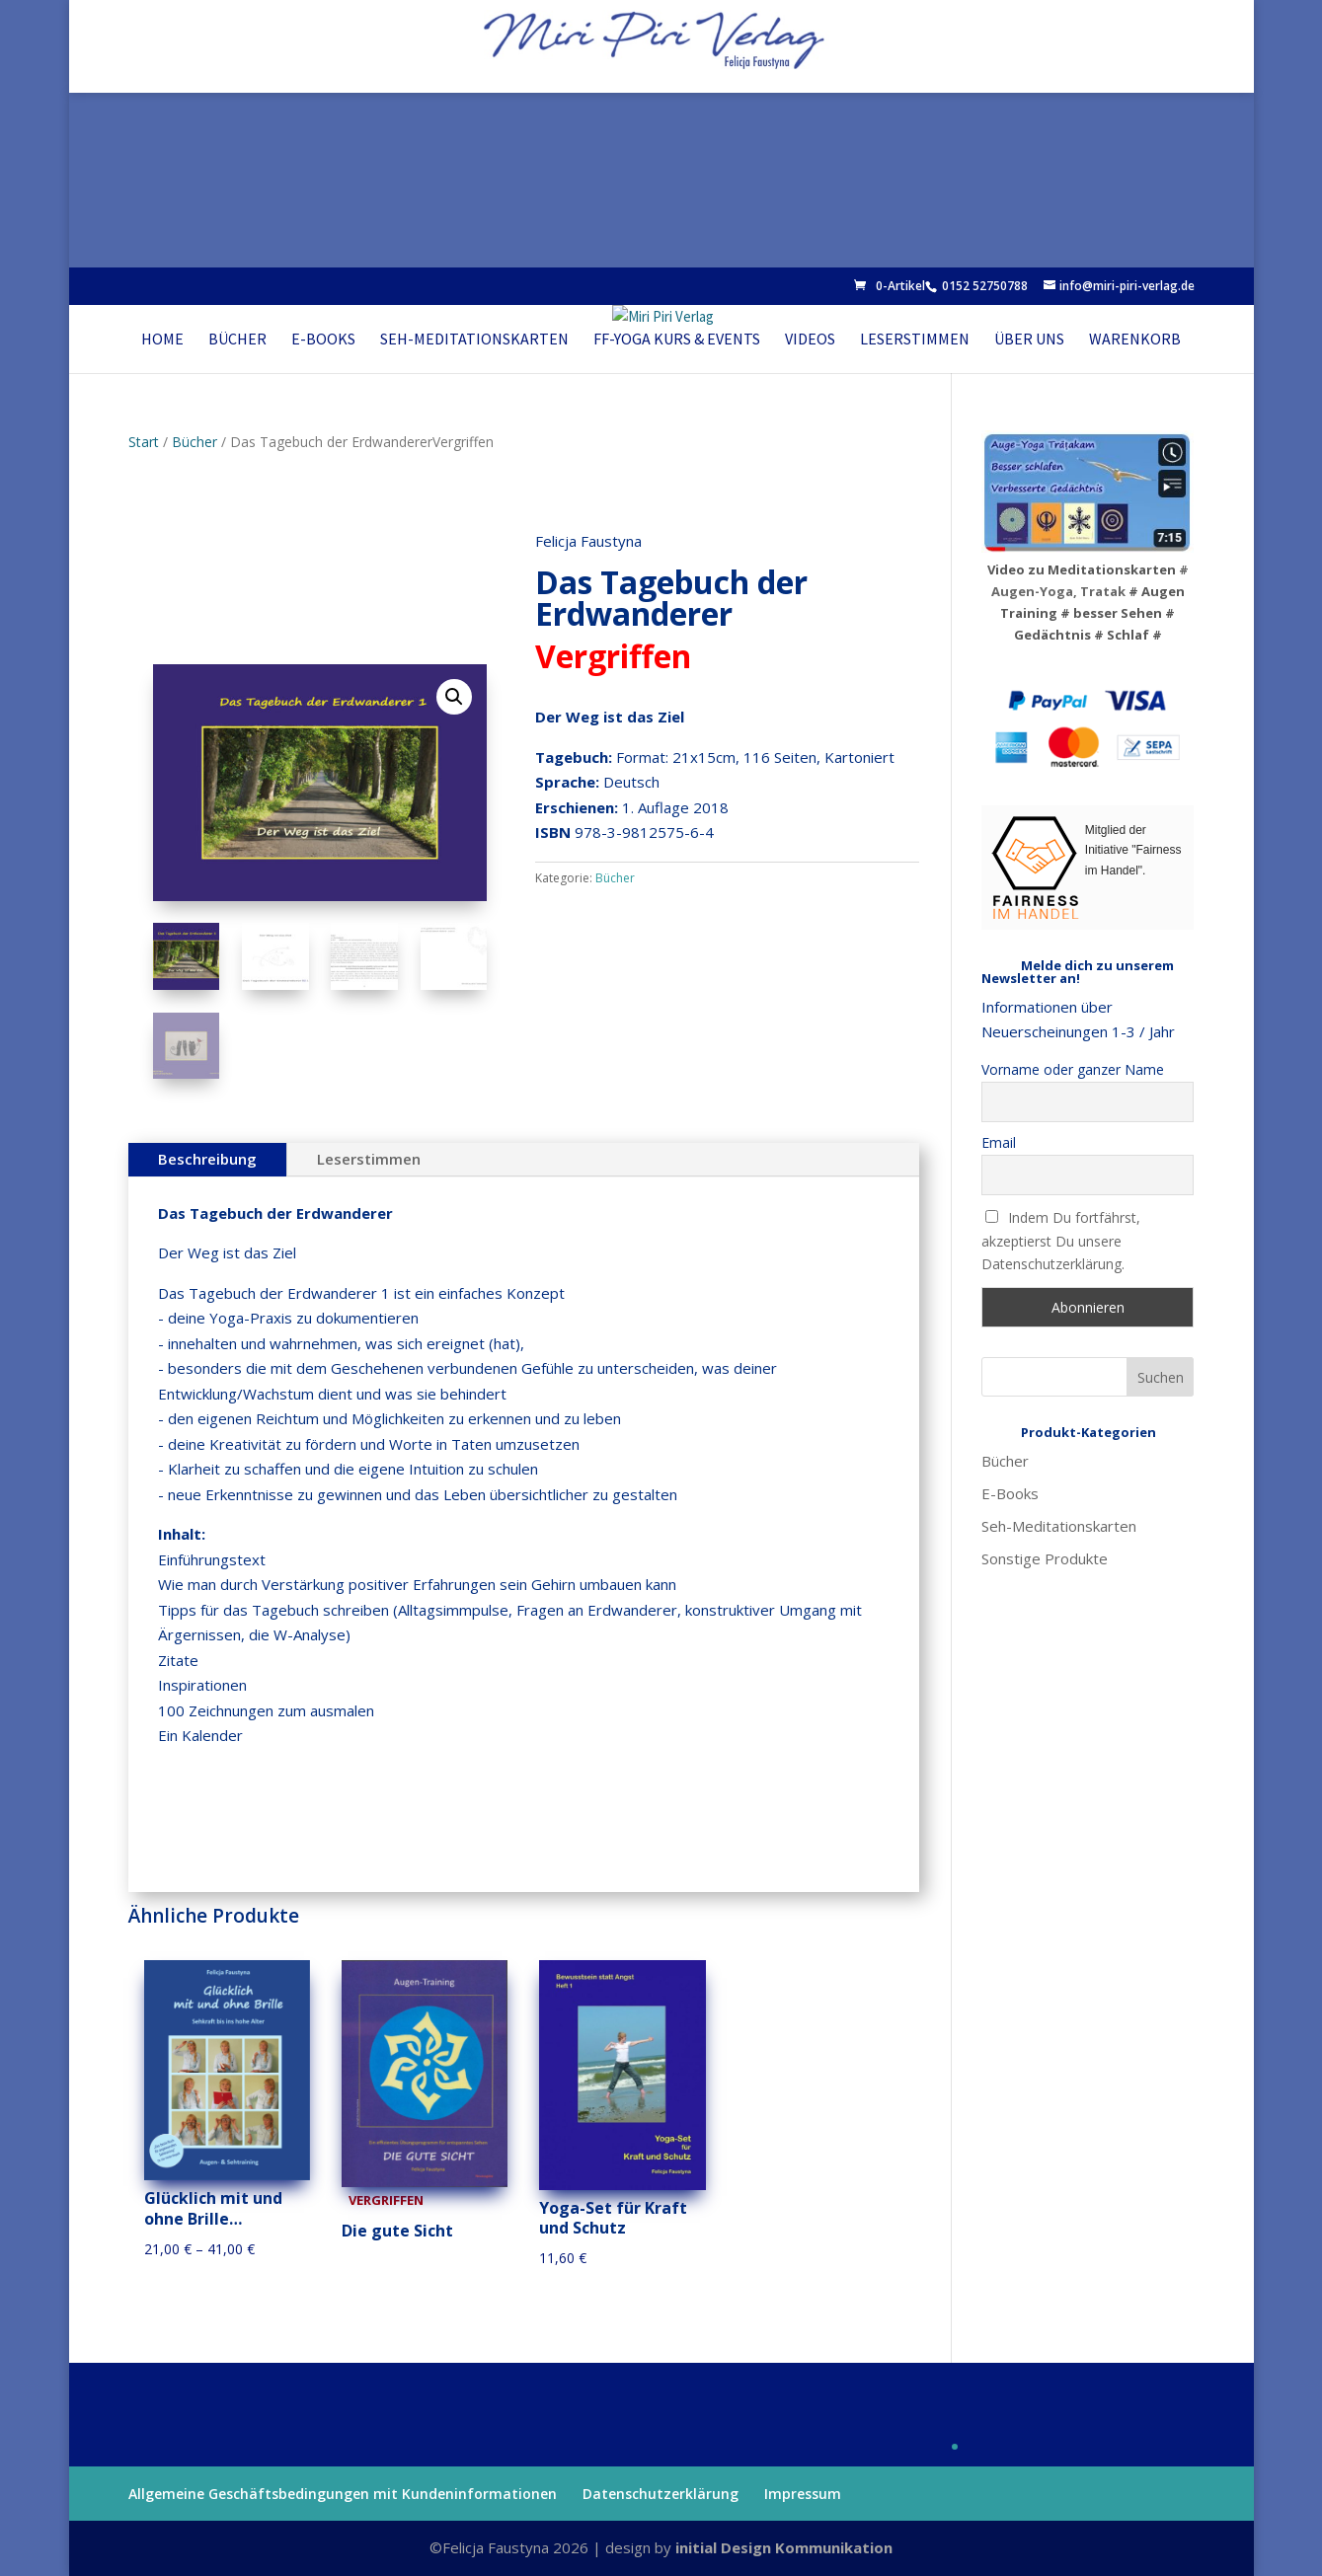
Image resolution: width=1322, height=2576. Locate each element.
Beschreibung (207, 1159)
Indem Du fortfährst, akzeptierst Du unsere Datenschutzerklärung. (1061, 1241)
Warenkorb (1135, 338)
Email (998, 1142)
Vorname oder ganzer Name (1072, 1069)
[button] (454, 697)
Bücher (237, 338)
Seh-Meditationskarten (474, 338)
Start (143, 441)
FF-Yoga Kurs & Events (676, 338)
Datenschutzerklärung (661, 2493)
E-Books (323, 338)
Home (162, 338)
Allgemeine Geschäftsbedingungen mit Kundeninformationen (342, 2493)
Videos (810, 338)
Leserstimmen (915, 338)
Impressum (802, 2493)
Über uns (1029, 338)
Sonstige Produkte (1044, 1558)
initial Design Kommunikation (784, 2547)
